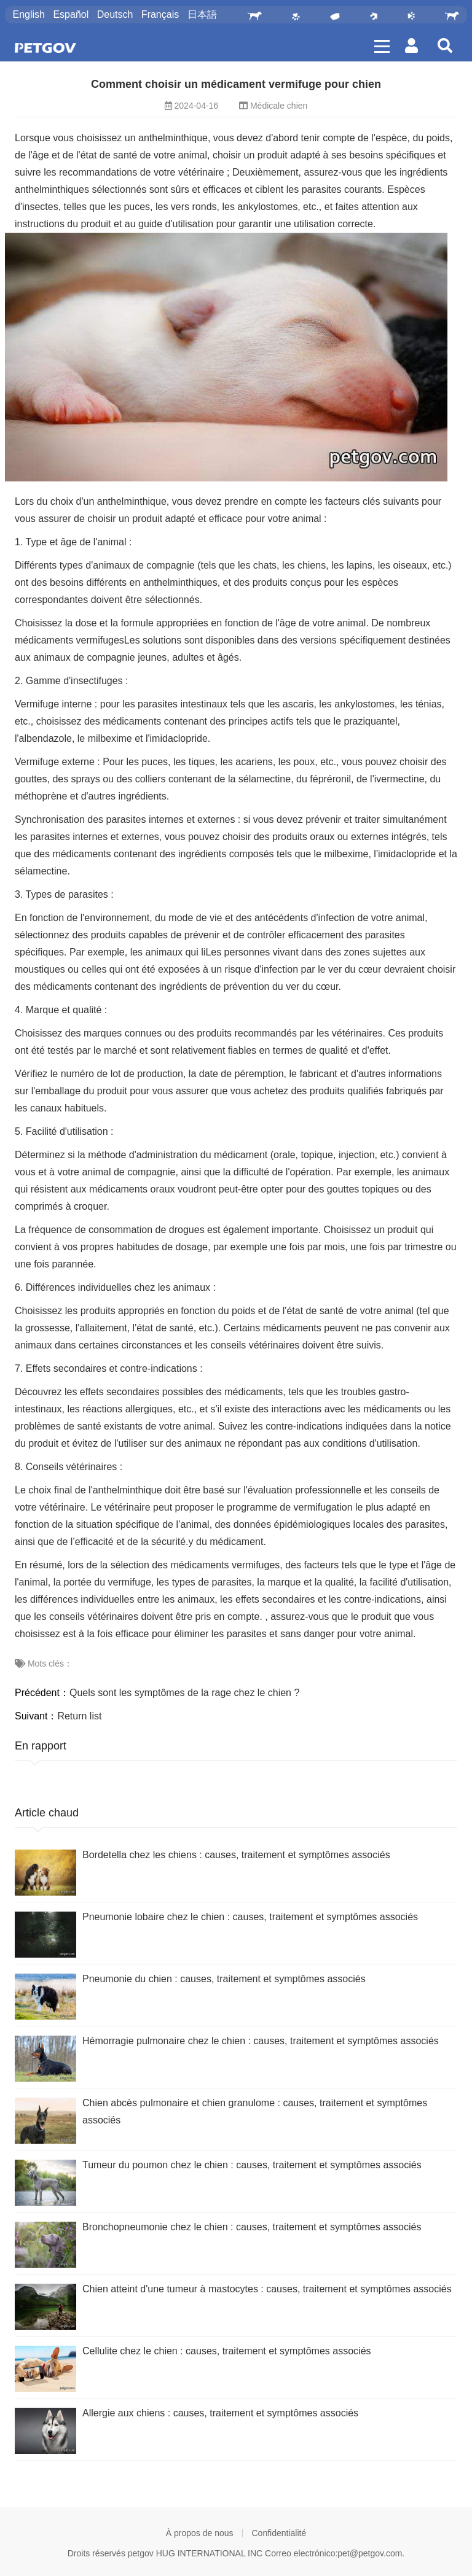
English (28, 14)
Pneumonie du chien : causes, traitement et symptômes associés (224, 1979)
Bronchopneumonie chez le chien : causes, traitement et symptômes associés (251, 2227)
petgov (141, 2553)
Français (160, 14)
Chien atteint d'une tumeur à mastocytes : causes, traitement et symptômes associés (267, 2289)
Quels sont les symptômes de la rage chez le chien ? (184, 1692)
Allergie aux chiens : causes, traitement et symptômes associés (220, 2413)
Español (70, 14)
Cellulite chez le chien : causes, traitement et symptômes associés (226, 2351)
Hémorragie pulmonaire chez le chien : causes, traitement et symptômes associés (260, 2041)
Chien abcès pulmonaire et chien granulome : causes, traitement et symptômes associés (254, 2111)
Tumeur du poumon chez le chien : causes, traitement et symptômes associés (252, 2165)
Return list (79, 1716)
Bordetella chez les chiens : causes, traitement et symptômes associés (236, 1855)
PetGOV (45, 47)
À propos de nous (200, 2533)
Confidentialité (279, 2533)
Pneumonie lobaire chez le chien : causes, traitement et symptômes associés (250, 1917)
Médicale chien (278, 106)
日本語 (202, 14)
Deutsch (115, 14)
